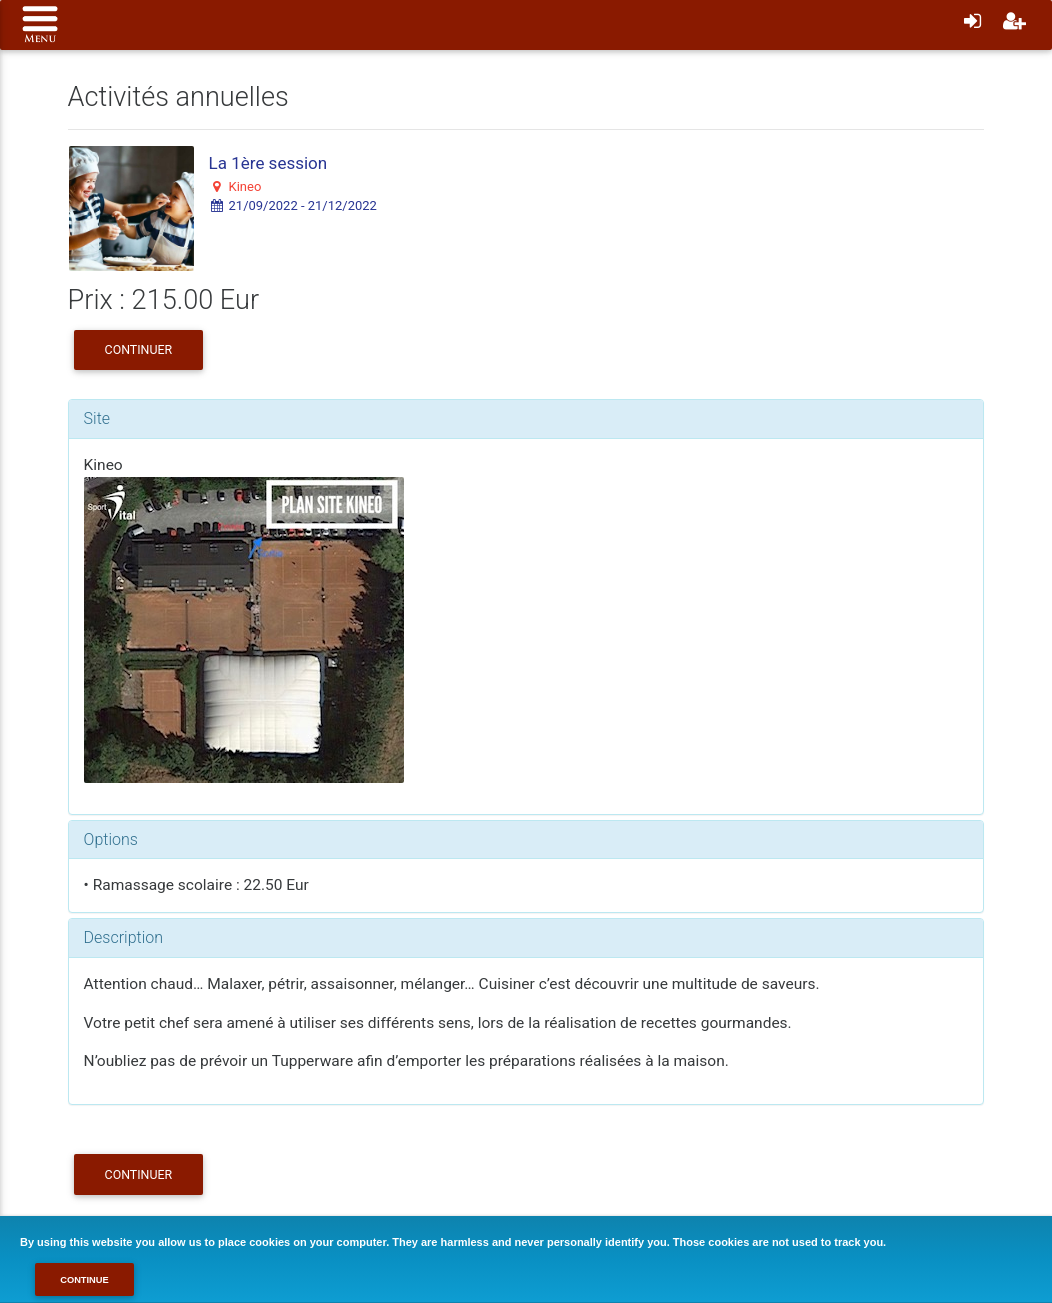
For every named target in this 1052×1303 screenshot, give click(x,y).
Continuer (139, 349)
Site (97, 418)
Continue (84, 1280)
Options (111, 839)
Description (123, 937)
